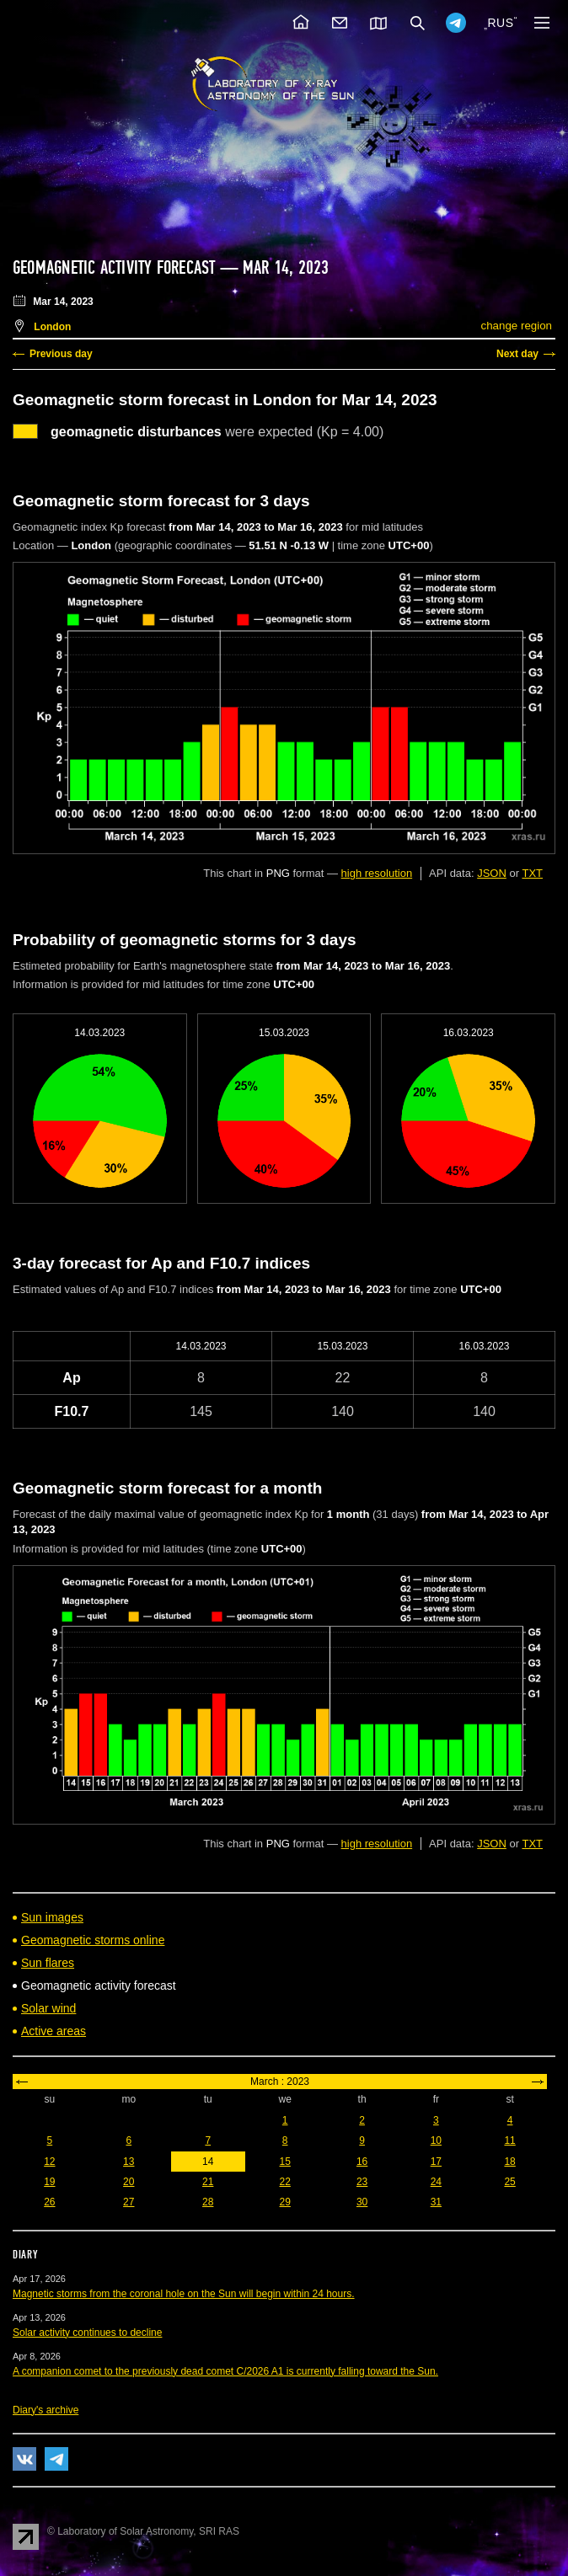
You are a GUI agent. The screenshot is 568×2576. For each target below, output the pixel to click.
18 (509, 2161)
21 (207, 2182)
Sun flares (47, 1962)
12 (49, 2161)
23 (361, 2182)
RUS (500, 22)
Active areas (53, 2031)
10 (436, 2140)
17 (436, 2161)
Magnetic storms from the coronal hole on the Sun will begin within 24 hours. (184, 2294)
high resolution (377, 873)
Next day (517, 354)
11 (509, 2140)
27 (128, 2202)
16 (361, 2161)
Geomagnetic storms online (92, 1940)
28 (207, 2202)
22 (285, 2182)
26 (49, 2202)
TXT (532, 873)
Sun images (52, 1917)
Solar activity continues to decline (87, 2332)
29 (285, 2202)
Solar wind (48, 2008)
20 (128, 2182)
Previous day (61, 354)
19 (49, 2182)
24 (436, 2182)
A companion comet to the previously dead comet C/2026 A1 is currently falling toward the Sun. (225, 2371)
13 (128, 2161)
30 (361, 2202)
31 (436, 2202)
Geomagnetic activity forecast (114, 268)
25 (509, 2182)
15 (285, 2161)
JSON (491, 873)
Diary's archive (45, 2410)
